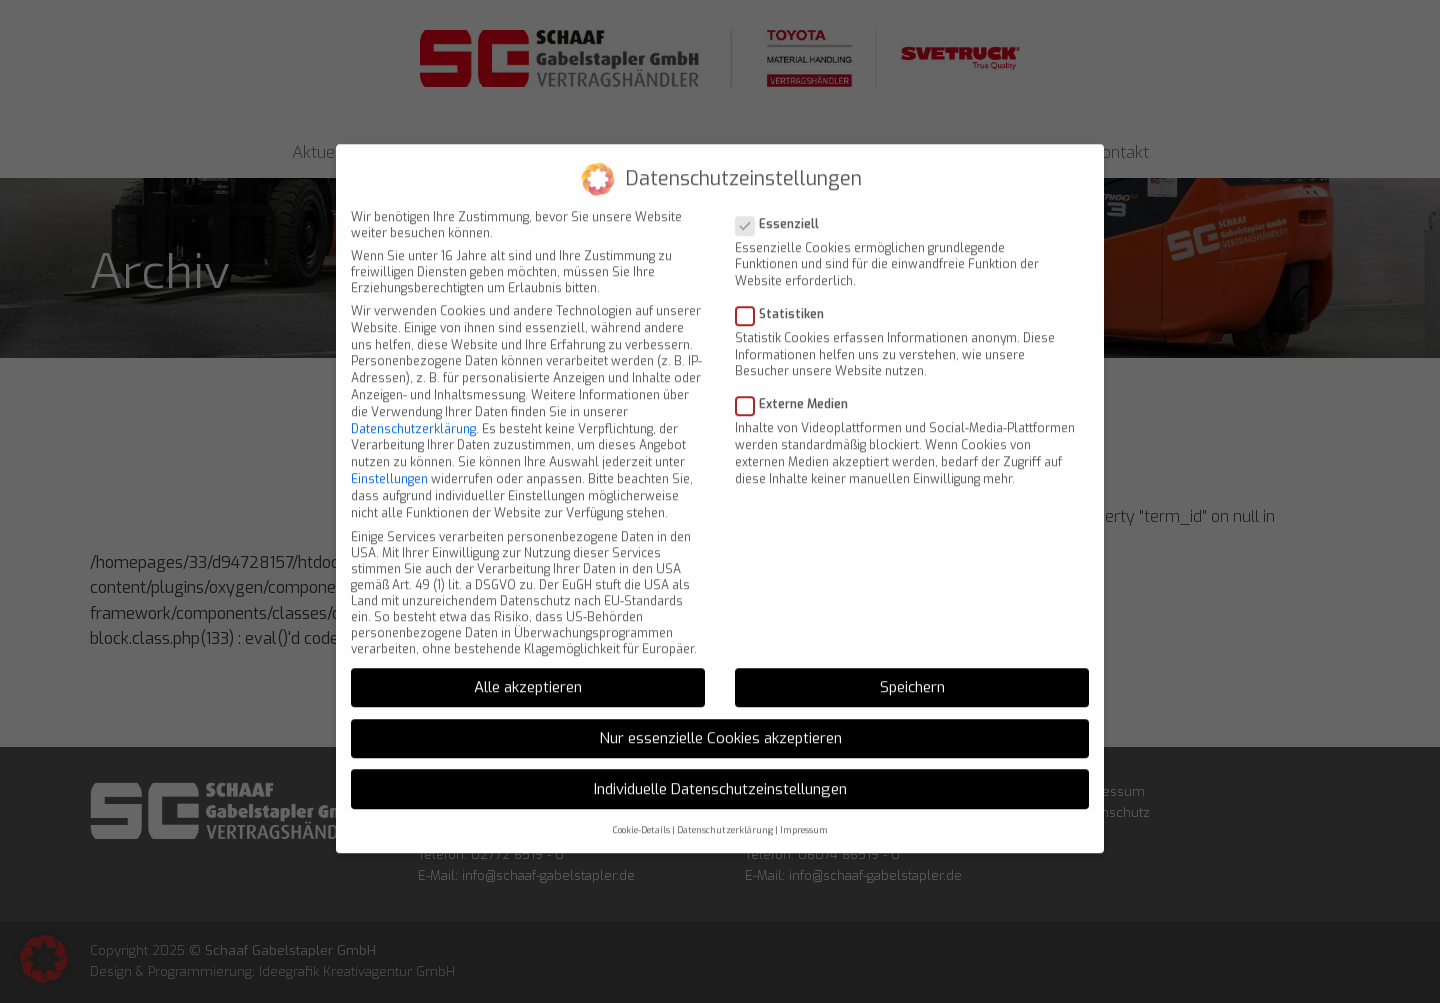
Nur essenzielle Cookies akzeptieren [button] (720, 724)
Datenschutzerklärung (413, 414)
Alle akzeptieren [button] (528, 673)
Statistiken (786, 300)
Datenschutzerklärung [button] (725, 816)
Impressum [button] (804, 816)
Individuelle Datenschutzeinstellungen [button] (720, 774)
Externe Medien (798, 390)
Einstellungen (389, 465)
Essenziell (783, 209)
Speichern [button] (912, 673)
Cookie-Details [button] (641, 816)
